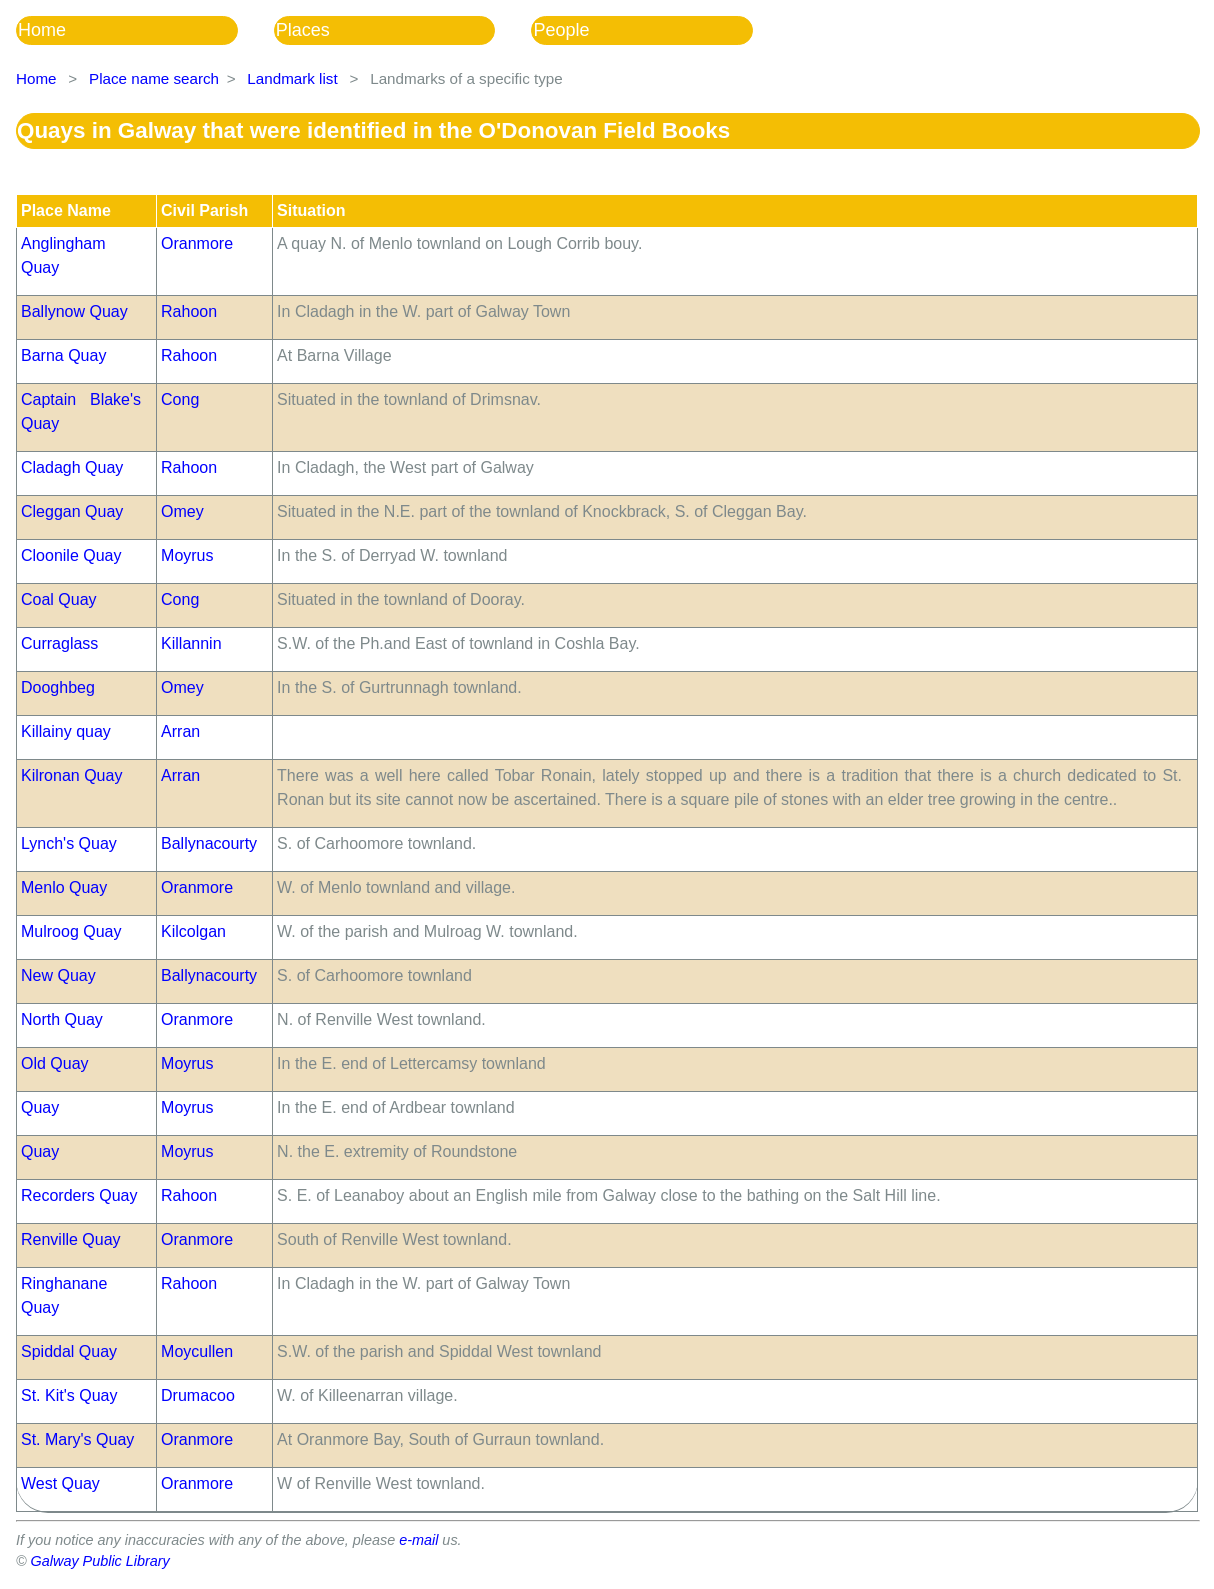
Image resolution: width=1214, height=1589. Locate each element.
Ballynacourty (209, 843)
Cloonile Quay (71, 555)
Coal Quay (59, 599)
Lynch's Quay (69, 843)
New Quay (58, 975)
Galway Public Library (100, 1561)
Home (42, 30)
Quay (40, 1107)
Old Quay (55, 1063)
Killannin (191, 643)
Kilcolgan (193, 931)
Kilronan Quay (71, 775)
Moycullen (197, 1351)
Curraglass (59, 643)
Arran (180, 731)
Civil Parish (204, 210)
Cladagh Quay (72, 467)
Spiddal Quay (69, 1351)
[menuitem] (145, 30)
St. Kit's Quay (69, 1395)
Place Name (66, 210)
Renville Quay (71, 1239)
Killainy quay (66, 731)
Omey (182, 511)
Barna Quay (63, 355)
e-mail (418, 1540)
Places (303, 30)
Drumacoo (198, 1395)
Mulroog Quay (71, 931)
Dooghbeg (58, 687)
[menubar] (402, 30)
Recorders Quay (79, 1195)
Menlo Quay (64, 887)
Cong (180, 399)
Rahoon (189, 311)
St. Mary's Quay (77, 1439)
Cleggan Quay (72, 511)
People (561, 30)
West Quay (60, 1483)
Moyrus (187, 555)
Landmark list (292, 78)
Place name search (154, 78)
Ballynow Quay (74, 311)
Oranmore (197, 243)
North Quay (62, 1019)
